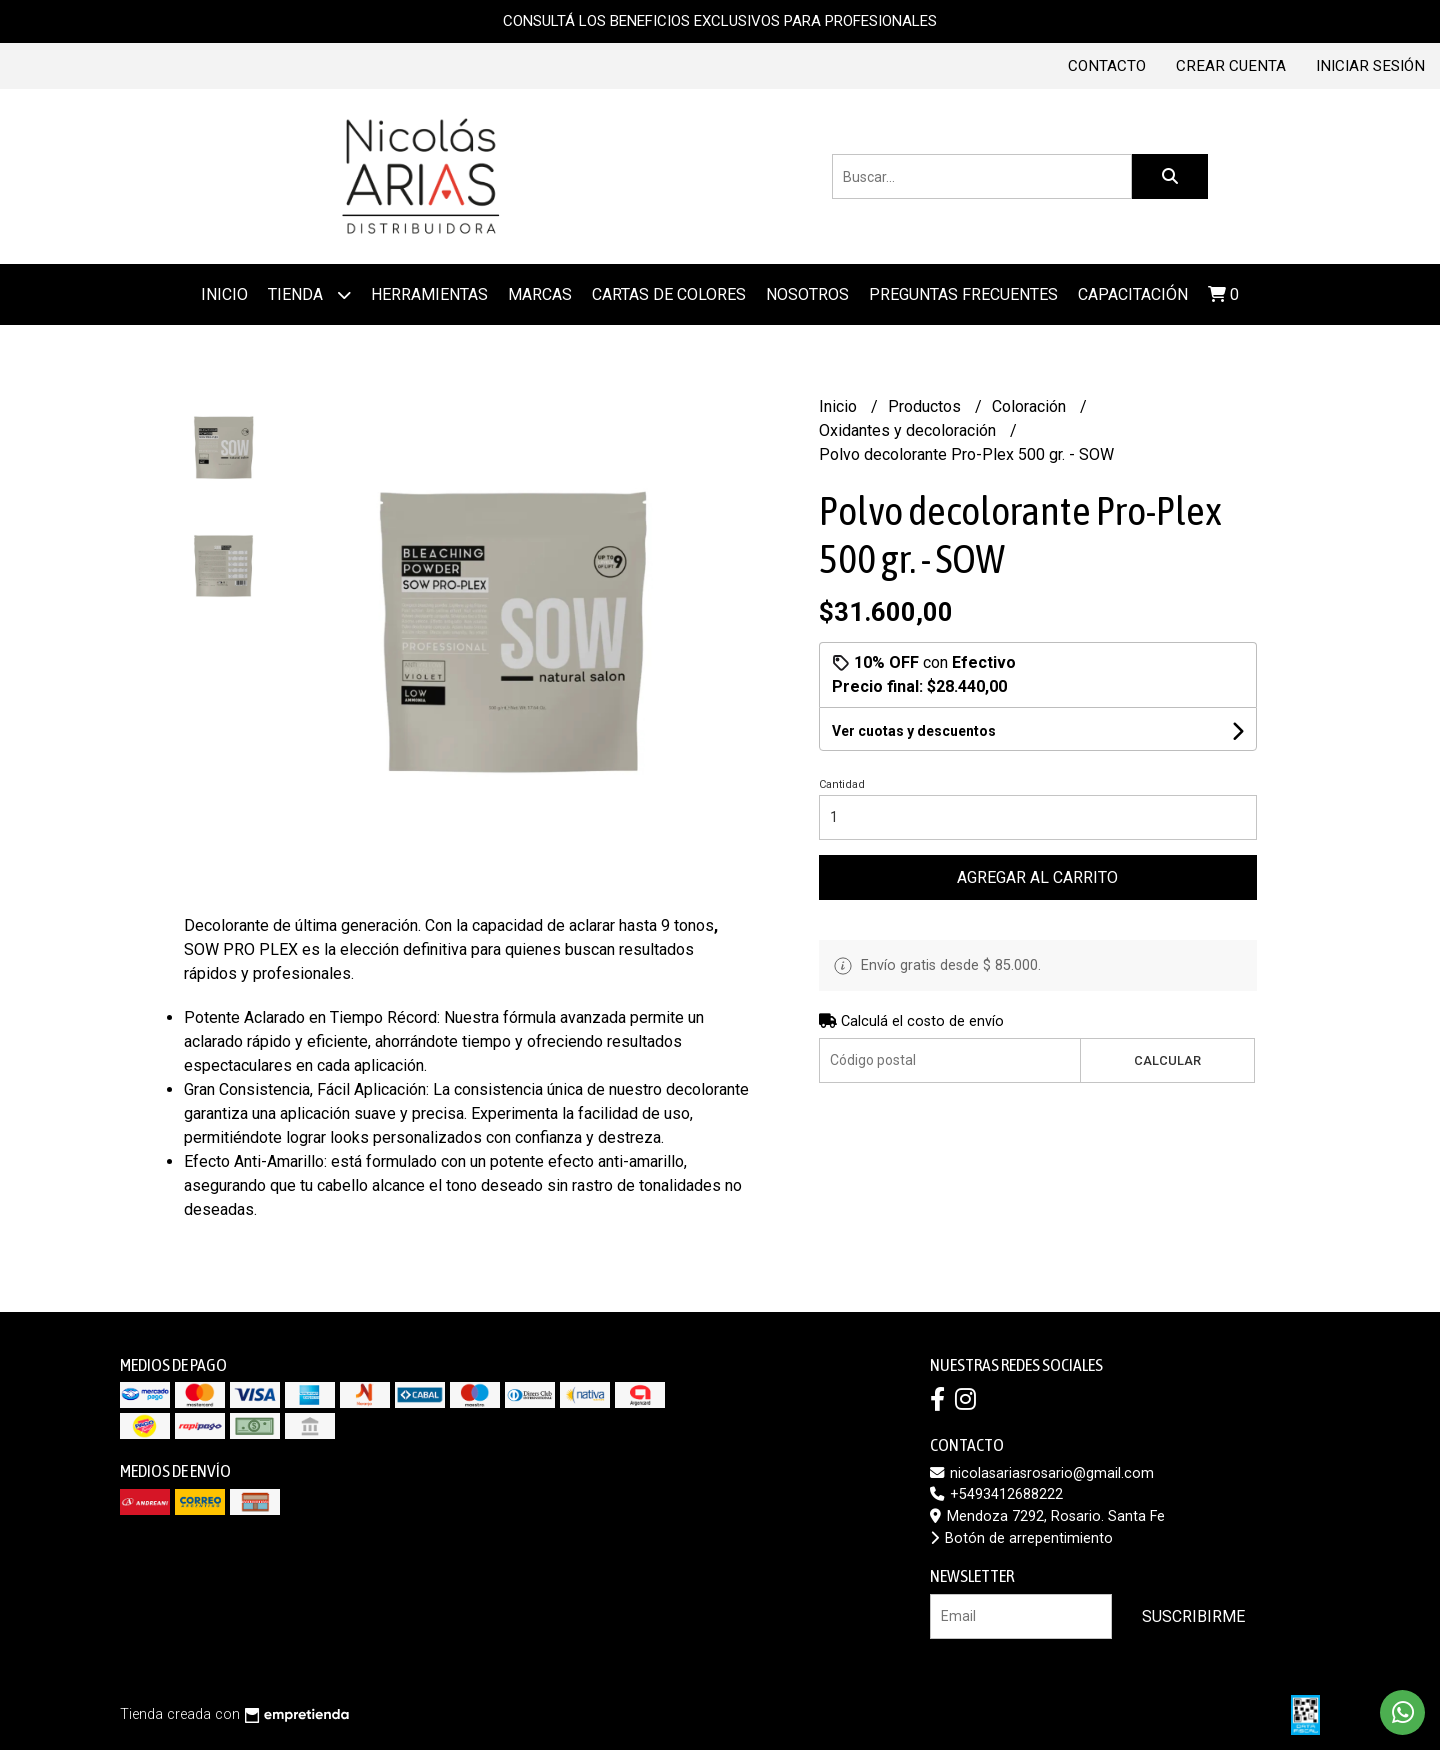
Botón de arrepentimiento (1021, 1538)
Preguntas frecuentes (963, 294)
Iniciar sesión (1370, 66)
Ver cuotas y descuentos (914, 731)
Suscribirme (1193, 1616)
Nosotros (807, 294)
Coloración (1031, 406)
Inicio (224, 294)
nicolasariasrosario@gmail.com (1042, 1473)
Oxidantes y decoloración (909, 430)
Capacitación (1133, 294)
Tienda (309, 294)
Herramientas (429, 294)
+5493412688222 (996, 1494)
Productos (926, 406)
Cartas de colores (669, 294)
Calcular (1167, 1060)
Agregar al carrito (1037, 877)
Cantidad (842, 784)
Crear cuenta (1231, 66)
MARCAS (540, 294)
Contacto (1107, 66)
